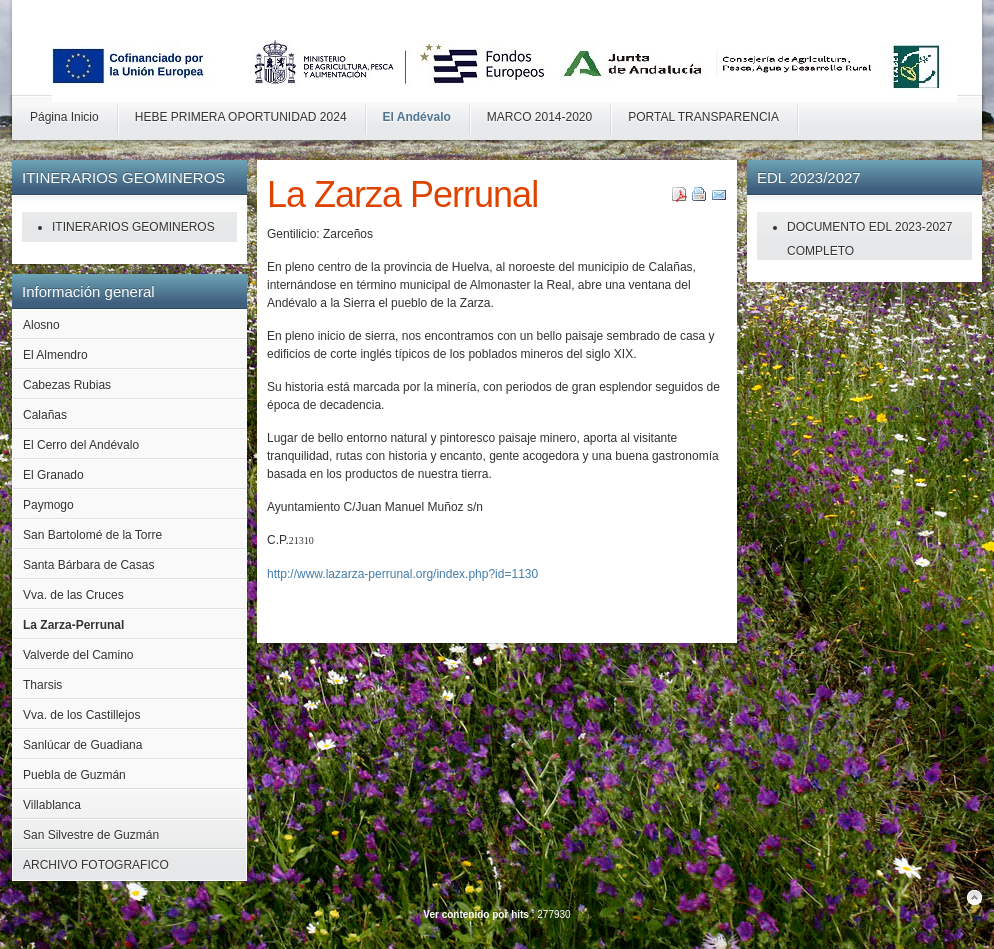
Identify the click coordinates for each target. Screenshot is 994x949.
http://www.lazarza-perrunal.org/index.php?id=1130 (402, 574)
